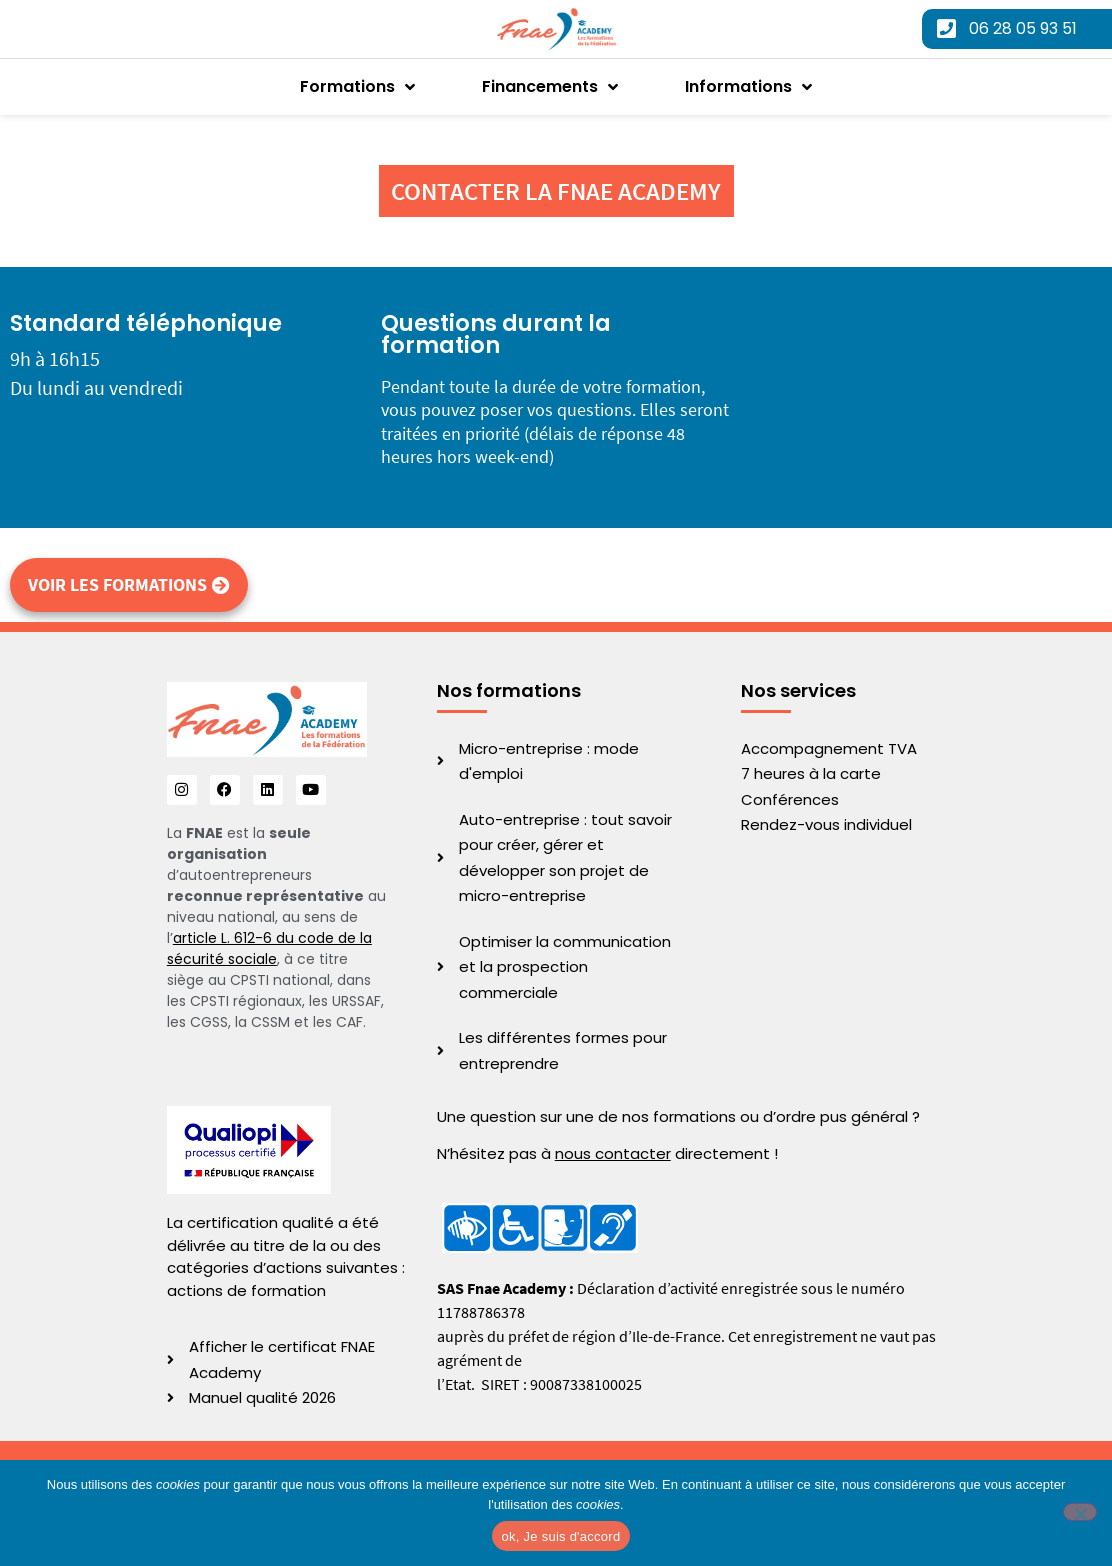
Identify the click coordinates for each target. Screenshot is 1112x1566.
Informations (748, 87)
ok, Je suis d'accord (561, 1536)
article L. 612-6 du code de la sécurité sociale (269, 948)
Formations (357, 87)
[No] (1080, 1512)
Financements (550, 87)
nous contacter (613, 1153)
